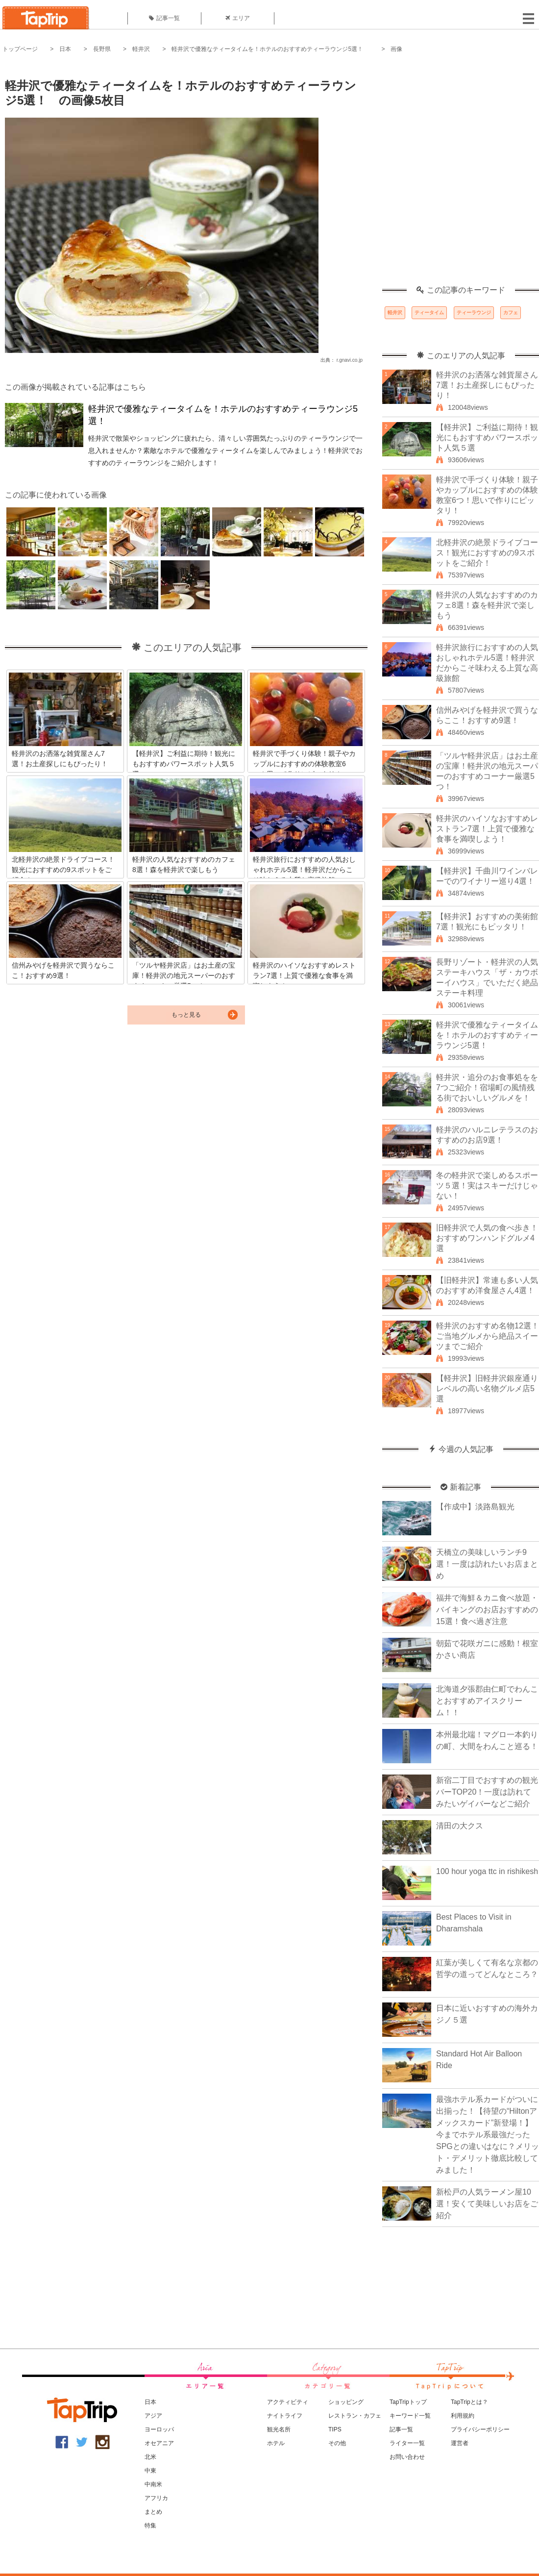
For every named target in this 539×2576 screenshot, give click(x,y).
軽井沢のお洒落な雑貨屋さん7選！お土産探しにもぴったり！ (487, 385)
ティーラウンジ (474, 312)
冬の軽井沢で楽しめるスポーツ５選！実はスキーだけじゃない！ (487, 1185)
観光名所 (279, 2429)
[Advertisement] (111, 175)
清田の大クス (459, 1826)
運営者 (459, 2443)
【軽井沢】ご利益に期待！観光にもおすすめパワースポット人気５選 (487, 437)
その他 (337, 2443)
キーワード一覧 (410, 2415)
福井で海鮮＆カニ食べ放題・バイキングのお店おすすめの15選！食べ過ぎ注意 (487, 1610)
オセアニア (159, 2443)
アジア (153, 2415)
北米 (150, 2456)
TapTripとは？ (469, 2402)
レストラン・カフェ (354, 2415)
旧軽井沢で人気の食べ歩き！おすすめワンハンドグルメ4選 (487, 1238)
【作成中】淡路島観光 (475, 1506)
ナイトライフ (284, 2415)
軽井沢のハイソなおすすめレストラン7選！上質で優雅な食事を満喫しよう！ (487, 828)
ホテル (276, 2443)
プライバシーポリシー (480, 2429)
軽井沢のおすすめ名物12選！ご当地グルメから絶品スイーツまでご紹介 (487, 1336)
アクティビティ (287, 2402)
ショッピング (346, 2402)
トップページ (20, 49)
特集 (150, 2525)
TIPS (335, 2429)
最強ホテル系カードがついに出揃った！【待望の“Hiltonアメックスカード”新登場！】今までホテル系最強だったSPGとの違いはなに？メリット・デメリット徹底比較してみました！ (487, 2134)
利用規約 (462, 2415)
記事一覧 (164, 18)
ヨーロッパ (159, 2429)
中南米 (153, 2484)
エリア (237, 18)
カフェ (510, 312)
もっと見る (186, 1014)
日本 (65, 49)
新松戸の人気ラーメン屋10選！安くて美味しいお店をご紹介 (487, 2204)
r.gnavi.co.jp (350, 360)
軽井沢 (141, 49)
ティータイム (429, 312)
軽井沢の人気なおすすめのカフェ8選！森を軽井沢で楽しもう (487, 605)
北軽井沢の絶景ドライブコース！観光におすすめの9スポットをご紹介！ (487, 552)
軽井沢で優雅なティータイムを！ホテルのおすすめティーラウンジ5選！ (270, 49)
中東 (150, 2470)
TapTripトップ (408, 2402)
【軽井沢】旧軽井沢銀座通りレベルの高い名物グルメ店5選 (487, 1388)
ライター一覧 (407, 2443)
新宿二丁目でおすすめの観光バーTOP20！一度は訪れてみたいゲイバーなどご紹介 (487, 1792)
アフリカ (156, 2498)
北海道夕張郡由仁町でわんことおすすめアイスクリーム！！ (487, 1701)
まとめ (153, 2511)
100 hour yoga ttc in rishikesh (487, 1871)
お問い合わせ (407, 2456)
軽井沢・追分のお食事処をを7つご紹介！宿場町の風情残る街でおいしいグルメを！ (487, 1087)
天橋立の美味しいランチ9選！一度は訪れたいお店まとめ (487, 1564)
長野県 (102, 49)
